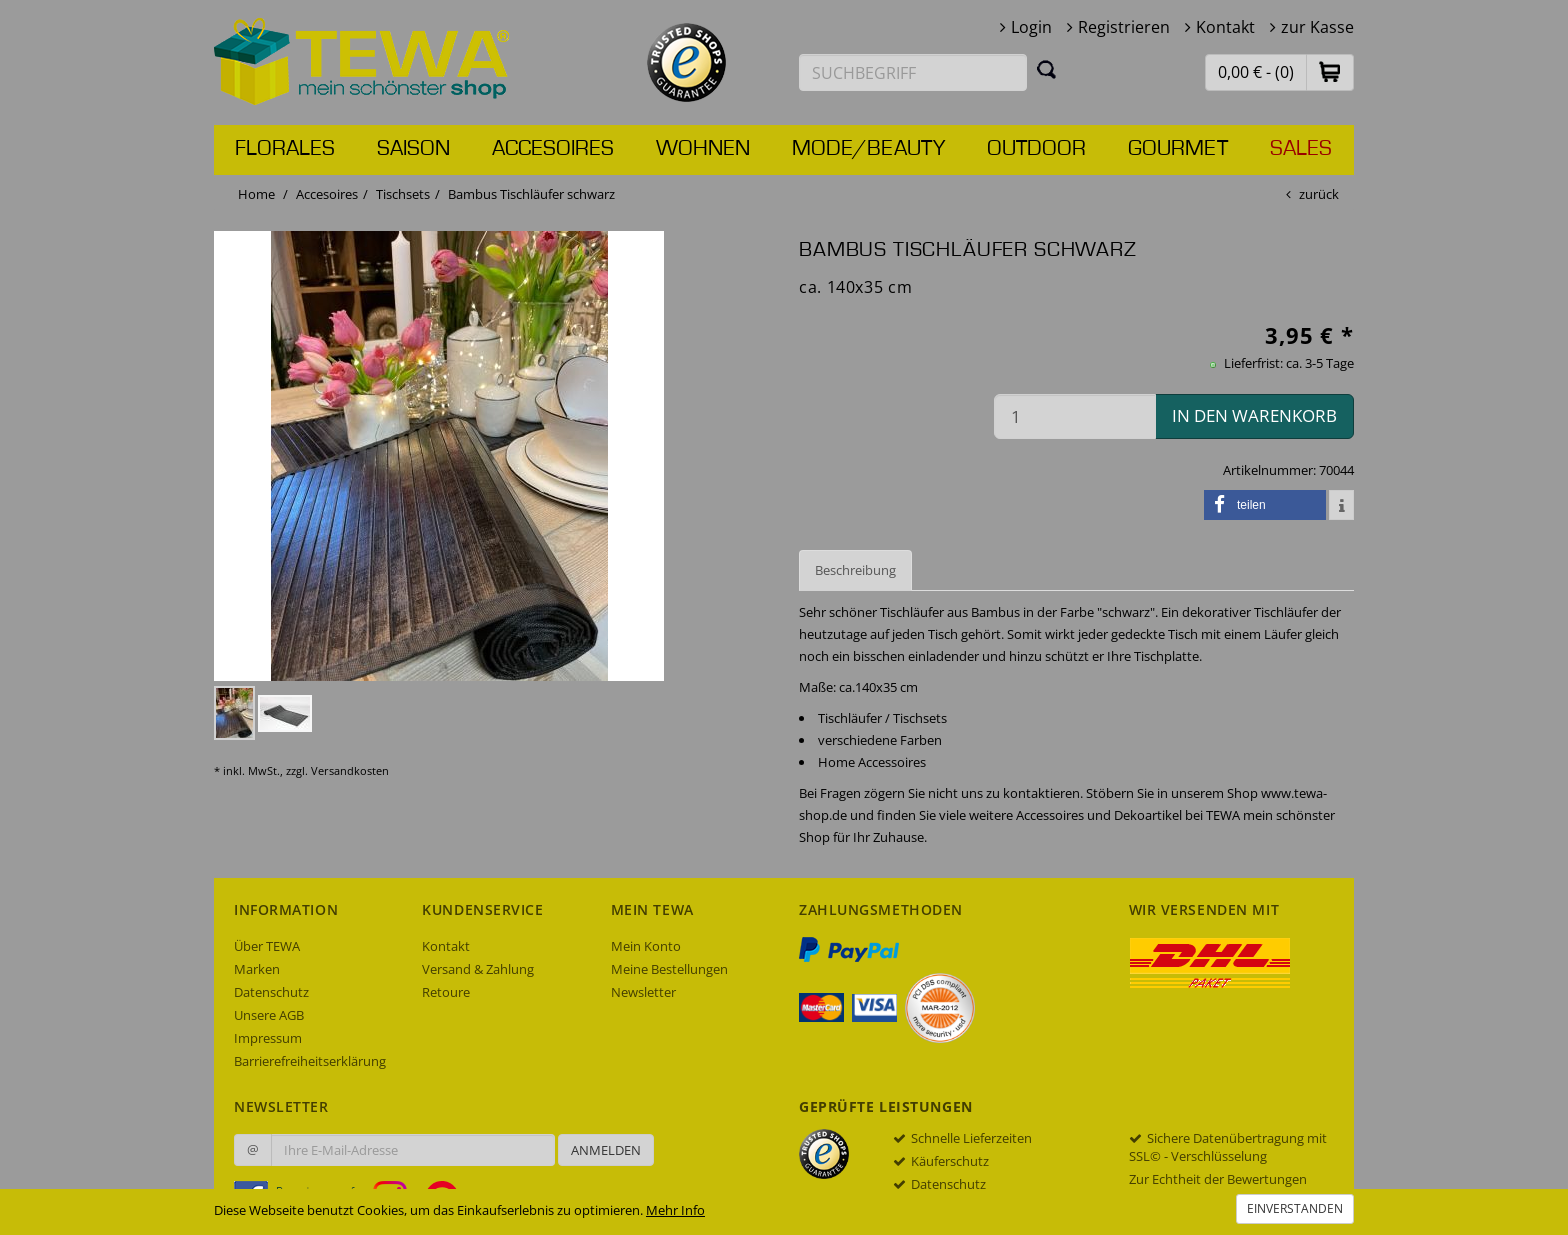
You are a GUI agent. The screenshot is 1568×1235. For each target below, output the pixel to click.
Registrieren (1124, 27)
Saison (413, 149)
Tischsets (403, 194)
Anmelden (606, 1150)
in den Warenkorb (1254, 415)
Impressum (268, 1038)
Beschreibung (855, 570)
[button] (1330, 71)
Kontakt (1225, 27)
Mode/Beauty (868, 149)
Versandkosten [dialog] (350, 770)
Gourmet (1178, 149)
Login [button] (1031, 27)
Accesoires (553, 149)
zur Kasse (1317, 27)
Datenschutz (271, 992)
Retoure (446, 992)
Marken (257, 969)
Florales (285, 149)
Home (256, 194)
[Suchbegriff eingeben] (913, 72)
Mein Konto (646, 946)
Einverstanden (1295, 1208)
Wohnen (703, 149)
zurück (1319, 194)
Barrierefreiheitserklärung (310, 1061)
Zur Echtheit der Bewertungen (1218, 1179)
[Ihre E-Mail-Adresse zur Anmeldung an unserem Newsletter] (413, 1150)
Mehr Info (675, 1210)
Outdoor (1036, 149)
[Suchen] (1047, 69)
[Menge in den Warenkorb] (1075, 416)
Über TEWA (267, 946)
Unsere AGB (269, 1015)
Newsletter (643, 992)
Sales (1301, 149)
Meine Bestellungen (669, 969)
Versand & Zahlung (478, 969)
